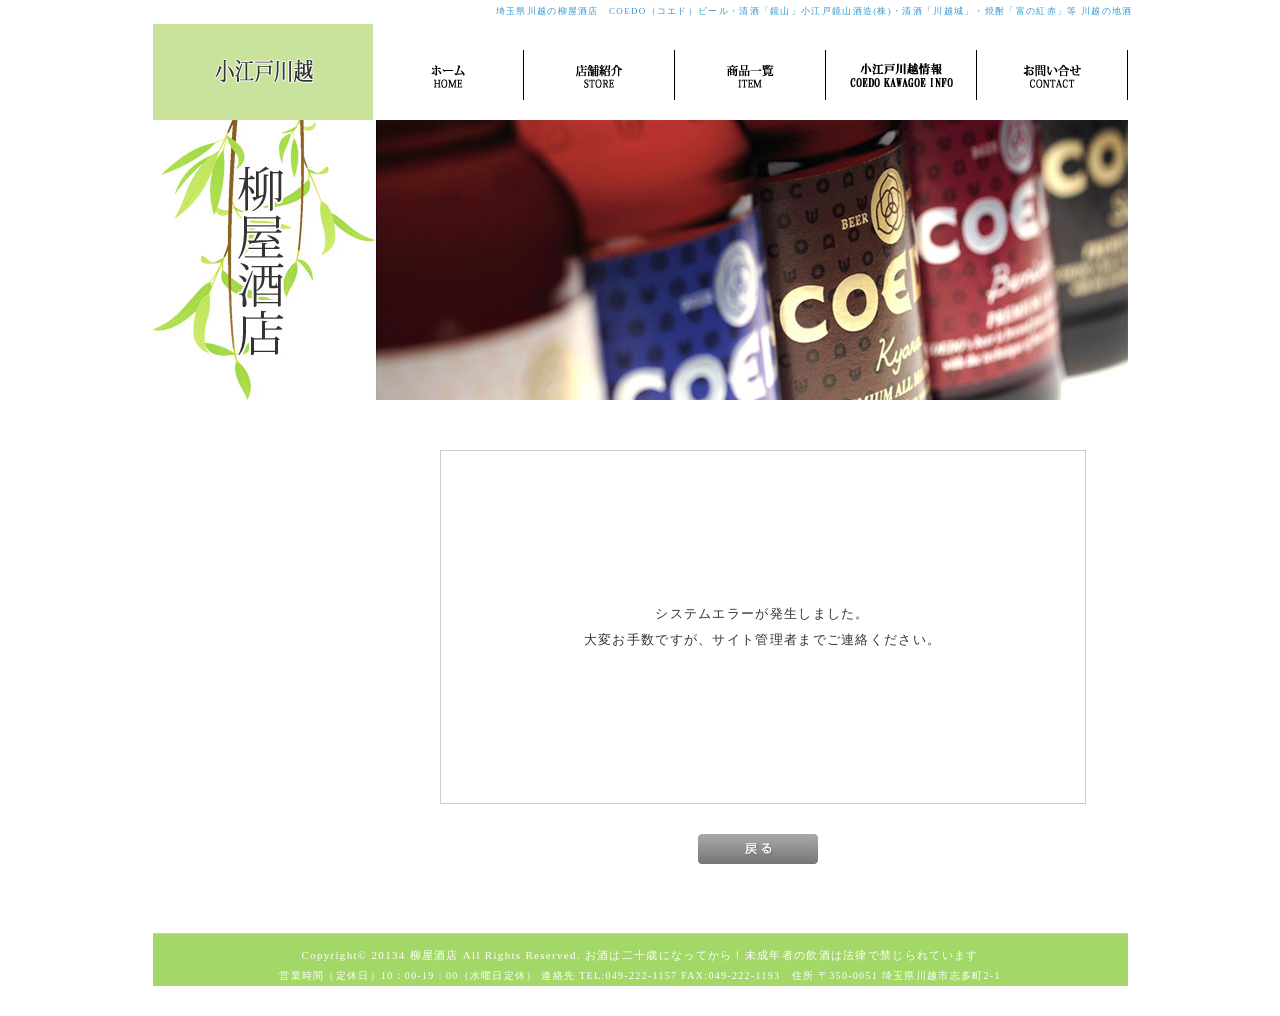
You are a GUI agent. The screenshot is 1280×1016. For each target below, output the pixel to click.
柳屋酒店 (434, 955)
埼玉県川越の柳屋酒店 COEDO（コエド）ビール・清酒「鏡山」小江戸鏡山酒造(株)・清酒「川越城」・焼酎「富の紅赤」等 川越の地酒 (814, 11)
